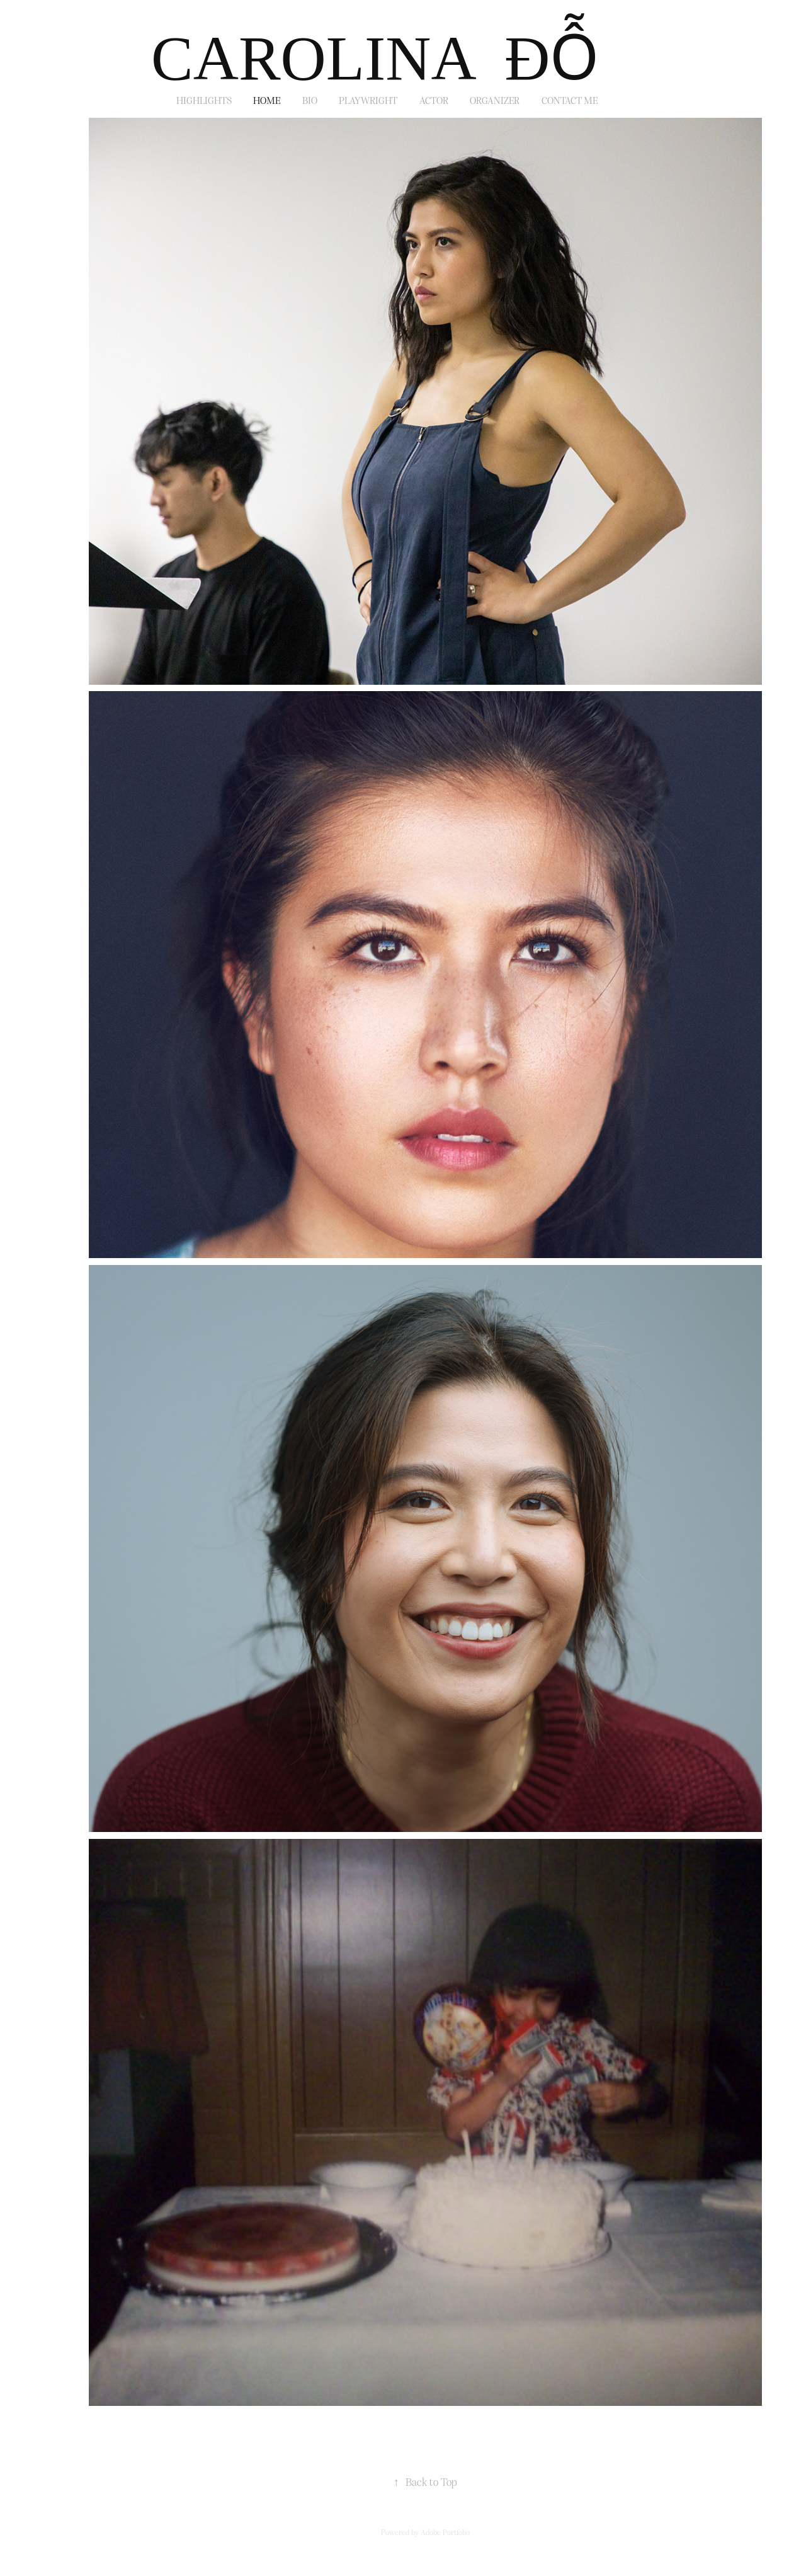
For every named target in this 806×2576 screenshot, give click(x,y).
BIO (309, 100)
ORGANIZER (494, 100)
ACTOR (433, 100)
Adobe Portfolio (445, 2532)
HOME (266, 100)
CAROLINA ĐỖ (375, 58)
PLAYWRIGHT (368, 100)
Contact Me (570, 100)
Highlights (204, 100)
